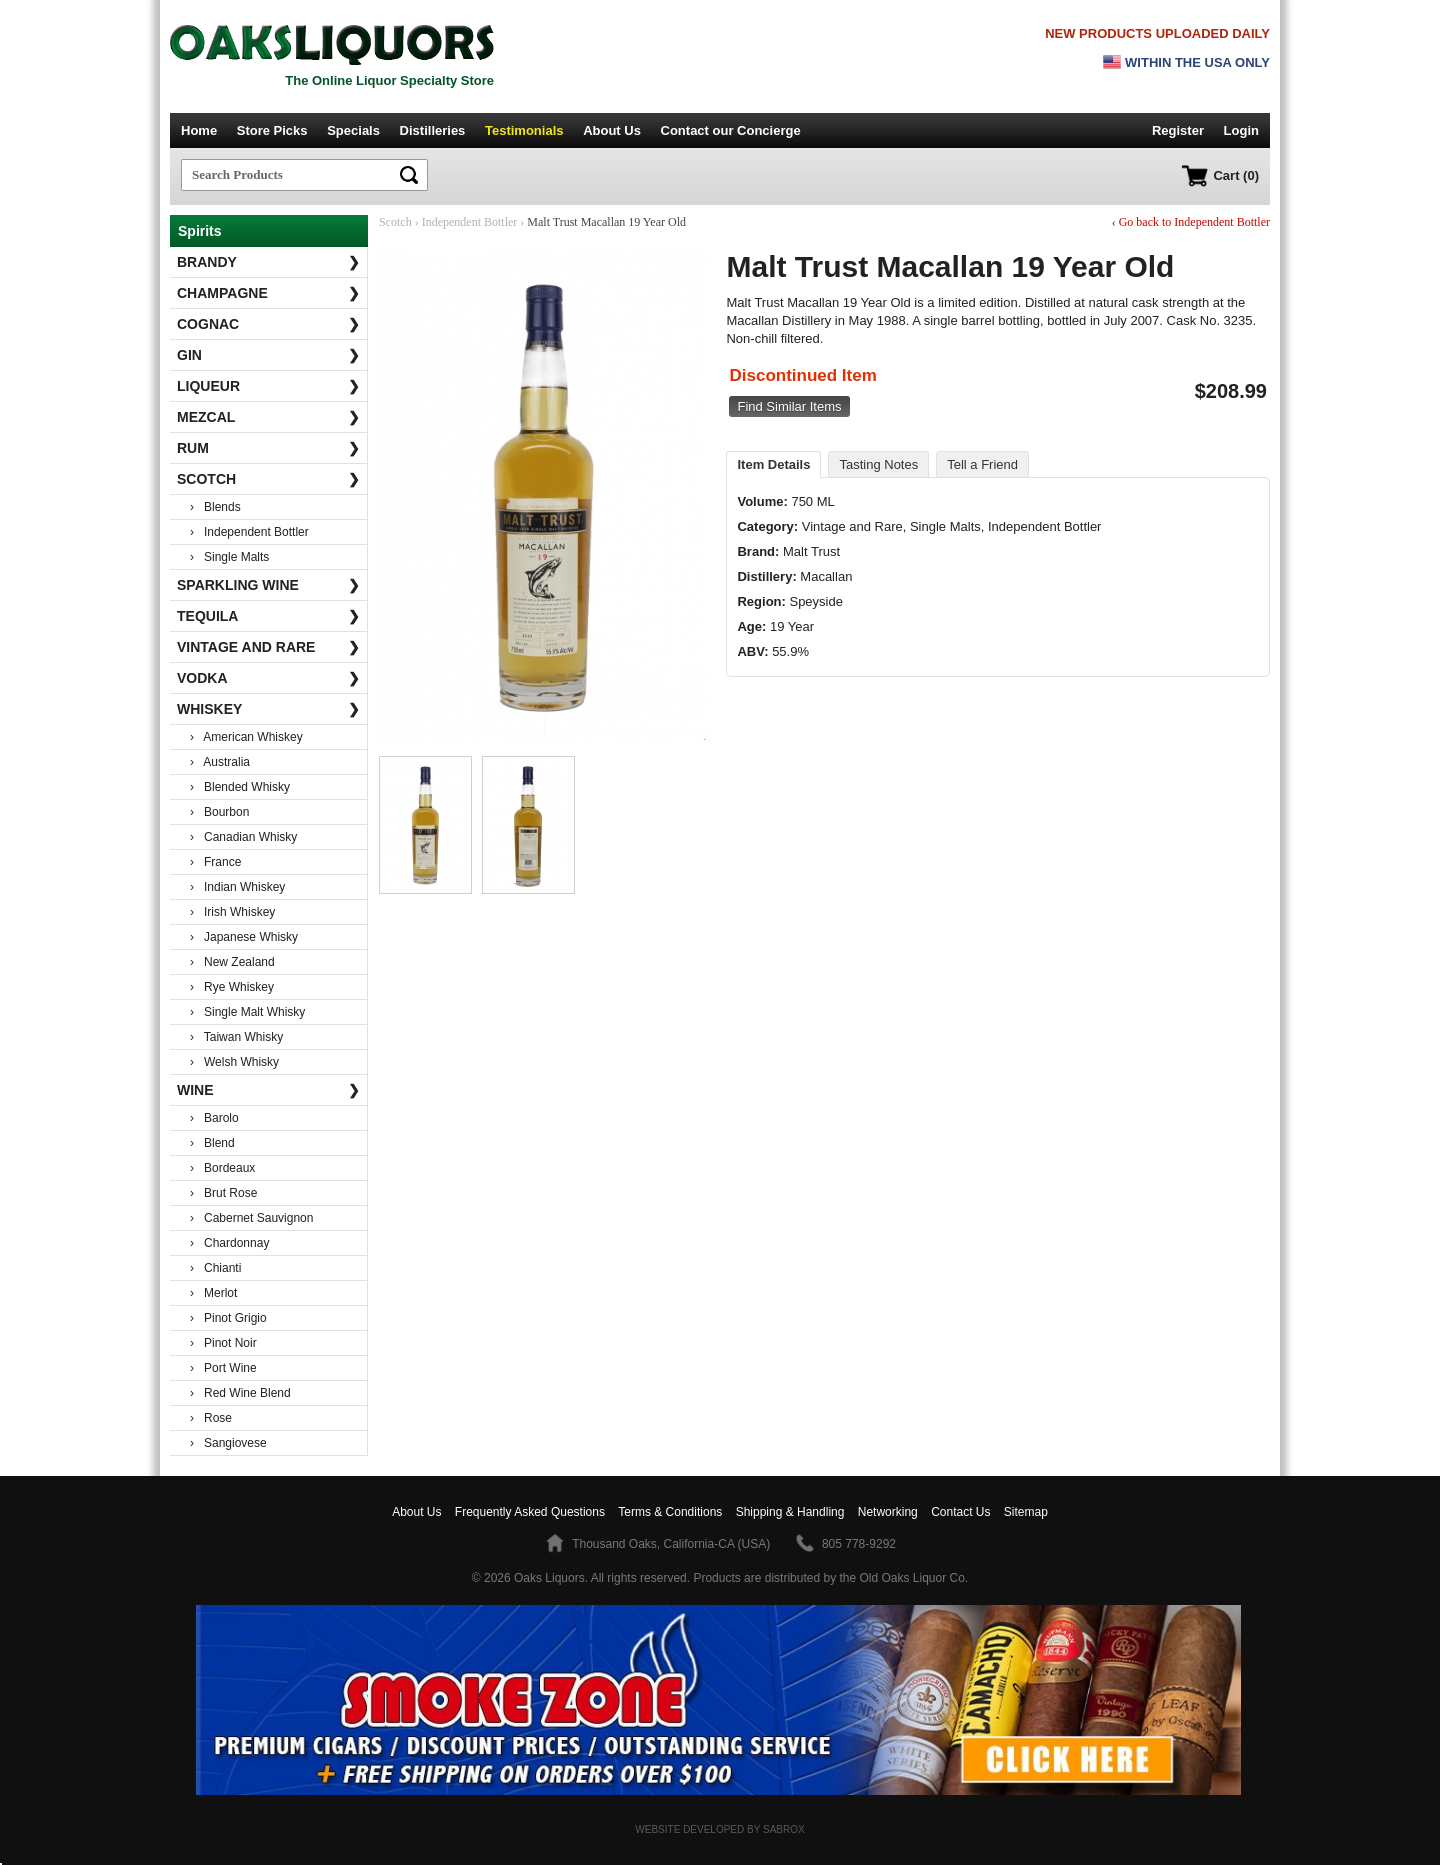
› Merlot (213, 1293)
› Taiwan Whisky (236, 1037)
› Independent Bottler (249, 532)
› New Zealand (232, 962)
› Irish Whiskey (232, 912)
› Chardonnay (229, 1243)
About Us (612, 130)
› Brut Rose (223, 1193)
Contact (731, 130)
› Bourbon (219, 812)
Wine (268, 1090)
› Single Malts (229, 557)
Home (199, 130)
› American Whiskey (246, 737)
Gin (268, 355)
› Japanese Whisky (244, 937)
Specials (353, 130)
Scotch (268, 479)
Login (1241, 130)
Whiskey (268, 709)
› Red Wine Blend (240, 1393)
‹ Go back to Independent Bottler (1191, 222)
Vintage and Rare (268, 647)
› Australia (220, 762)
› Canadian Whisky (243, 837)
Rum (268, 448)
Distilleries (433, 130)
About (416, 1512)
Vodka (268, 678)
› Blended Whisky (240, 787)
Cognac (268, 324)
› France (215, 862)
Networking (888, 1512)
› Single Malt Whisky (247, 1012)
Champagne (268, 293)
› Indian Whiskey (237, 887)
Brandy (268, 262)
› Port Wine (223, 1368)
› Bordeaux (222, 1168)
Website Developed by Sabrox (719, 1829)
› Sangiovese (228, 1443)
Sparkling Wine (268, 585)
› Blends (215, 507)
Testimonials (524, 130)
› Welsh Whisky (234, 1062)
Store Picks (272, 130)
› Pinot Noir (223, 1343)
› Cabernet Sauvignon (251, 1218)
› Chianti (215, 1268)
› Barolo (214, 1118)
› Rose (211, 1418)
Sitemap (1026, 1512)
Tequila (268, 616)
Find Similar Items (789, 406)
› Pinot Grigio (228, 1318)
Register (1178, 130)
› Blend (212, 1143)
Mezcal (268, 417)
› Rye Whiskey (232, 987)
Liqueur (268, 386)
